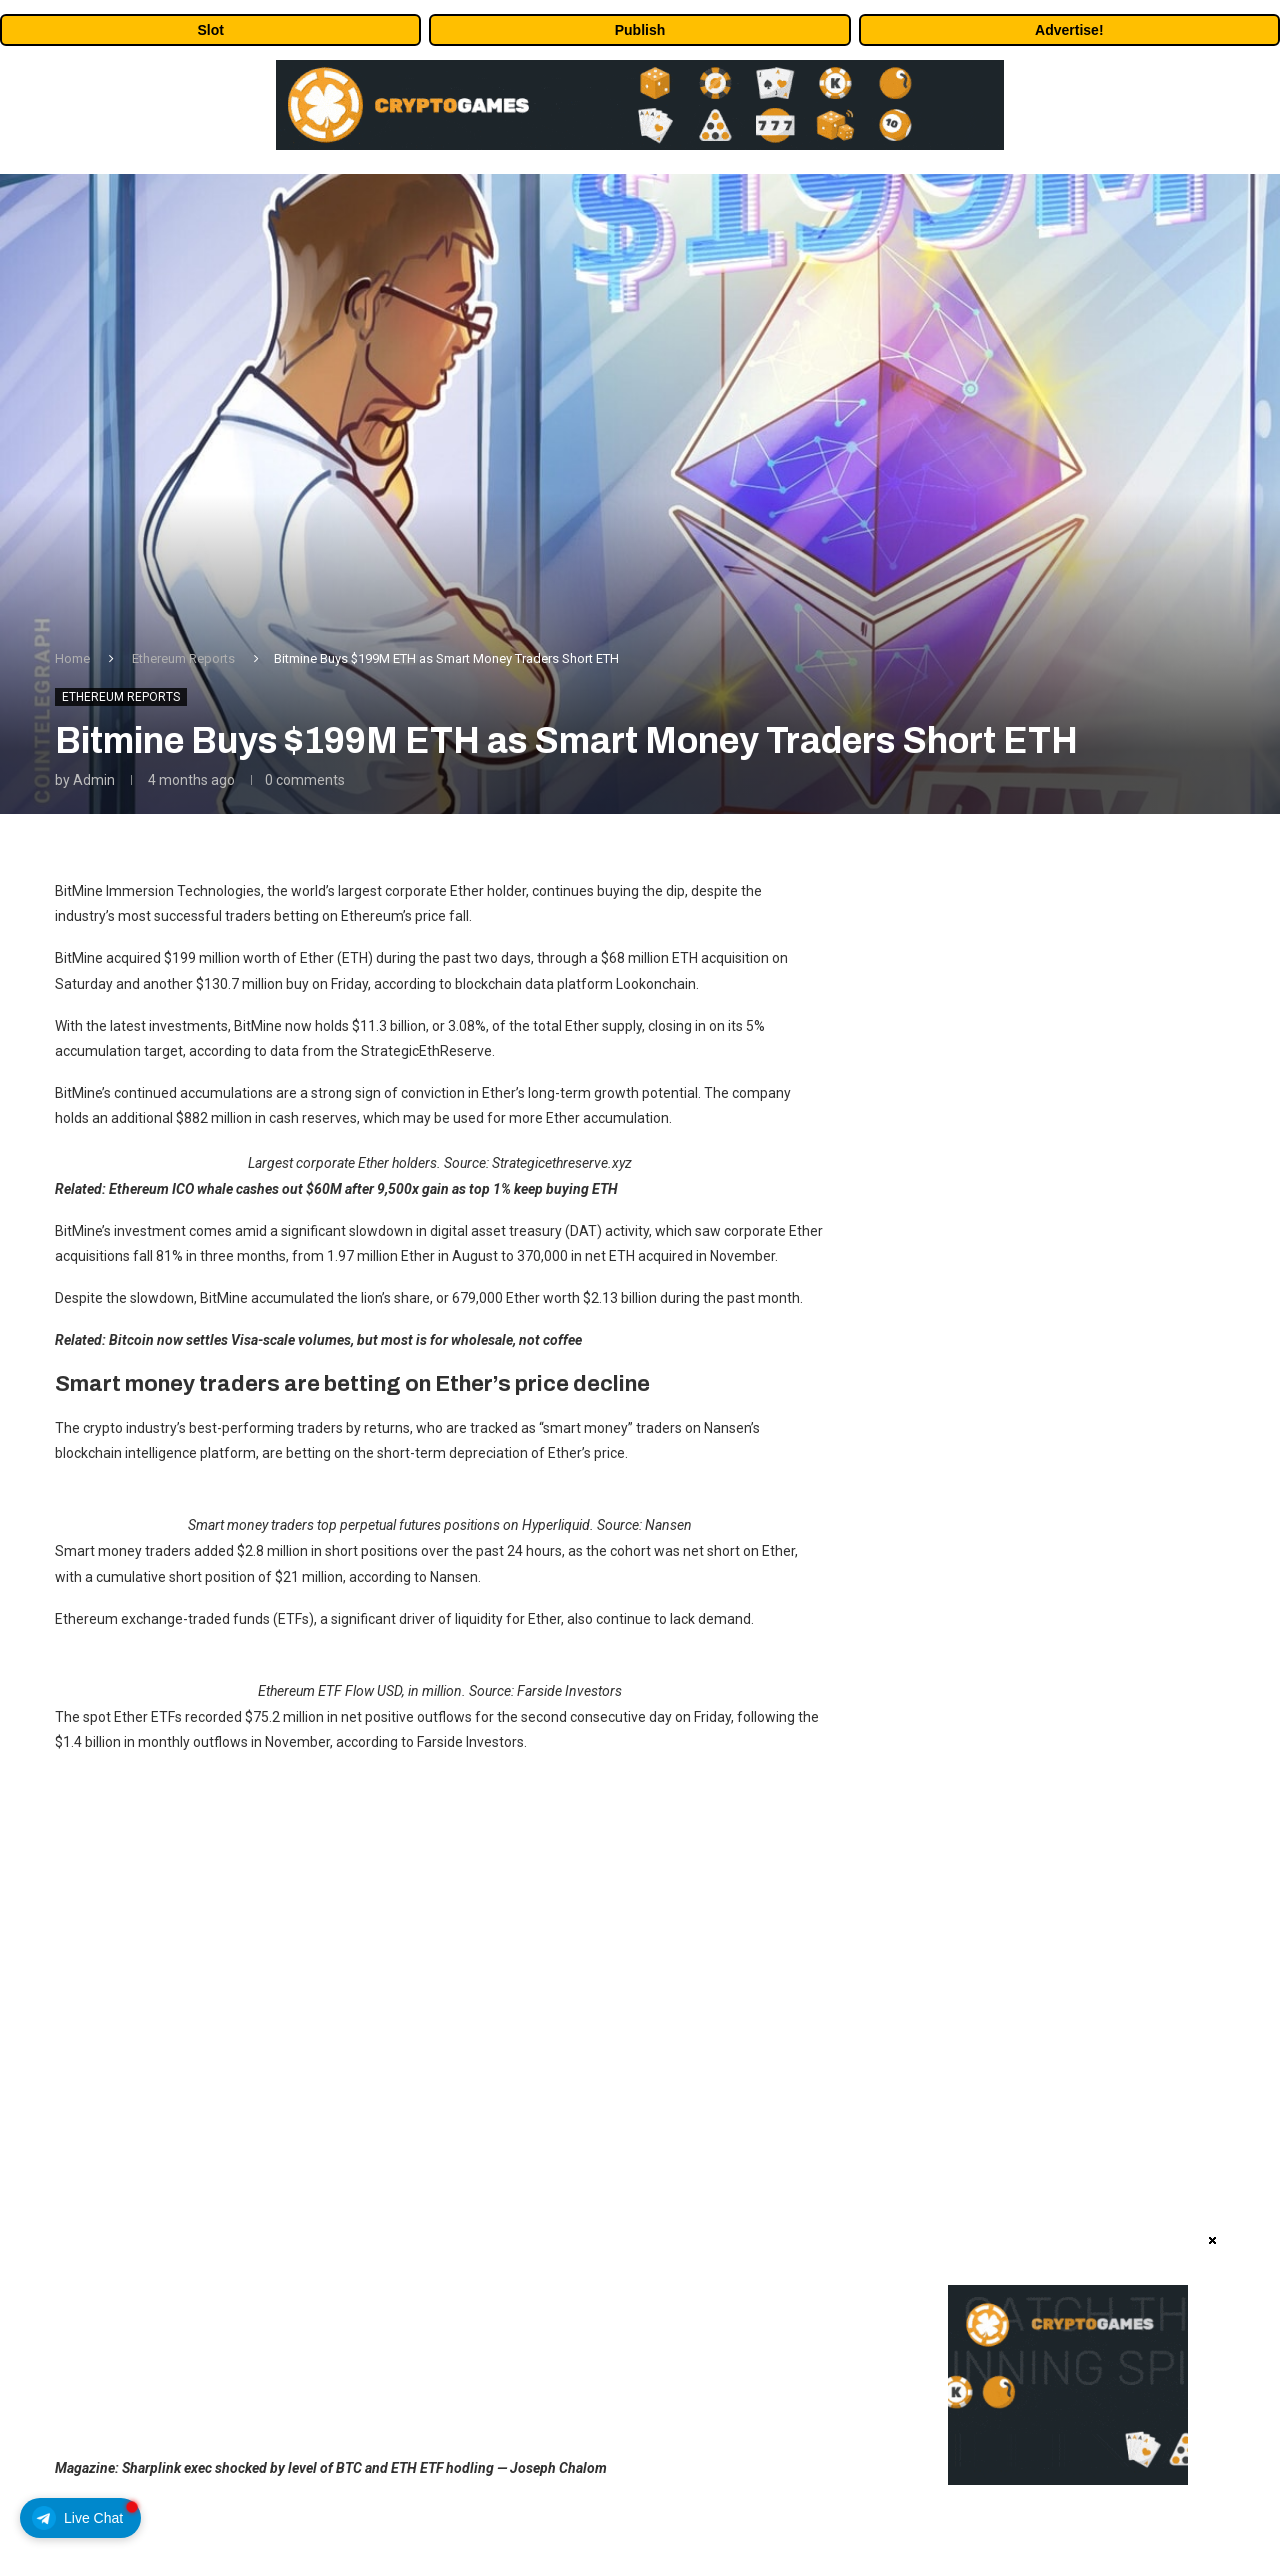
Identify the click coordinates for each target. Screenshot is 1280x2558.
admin (94, 780)
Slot (210, 30)
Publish (640, 30)
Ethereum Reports (183, 658)
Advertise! (1069, 30)
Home (72, 658)
